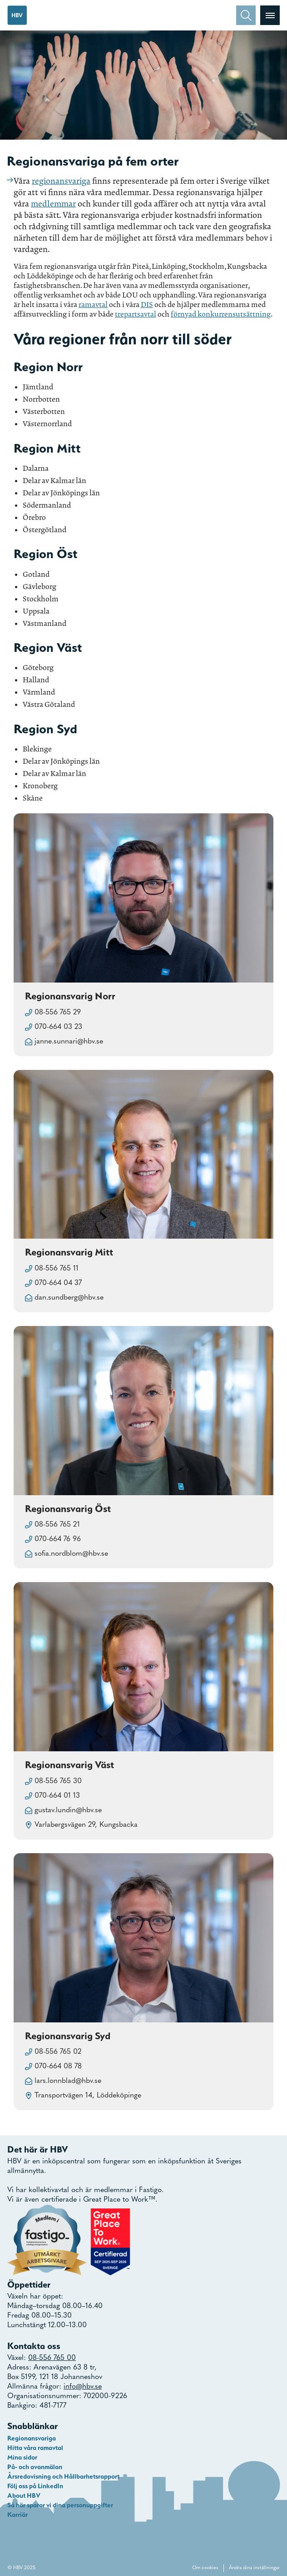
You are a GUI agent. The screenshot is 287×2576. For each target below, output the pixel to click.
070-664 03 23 (58, 1027)
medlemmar (53, 203)
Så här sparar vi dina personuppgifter (60, 2505)
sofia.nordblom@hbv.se (71, 1554)
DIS (147, 304)
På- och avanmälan (34, 2467)
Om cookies (205, 2568)
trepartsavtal (135, 314)
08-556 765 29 (58, 1012)
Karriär (17, 2514)
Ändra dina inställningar (254, 2568)
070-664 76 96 (58, 1539)
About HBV (23, 2495)
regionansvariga (61, 181)
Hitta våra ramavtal (35, 2448)
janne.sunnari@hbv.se (69, 1041)
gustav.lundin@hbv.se (68, 1810)
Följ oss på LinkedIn (35, 2486)
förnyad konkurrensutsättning (221, 314)
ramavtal (93, 304)
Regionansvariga (31, 2438)
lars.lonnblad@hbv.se (68, 2081)
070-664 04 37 (58, 1283)
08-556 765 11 (57, 1268)
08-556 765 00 (52, 2358)
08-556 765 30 (58, 1781)
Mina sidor (22, 2457)
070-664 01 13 (57, 1796)
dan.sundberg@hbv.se (69, 1297)
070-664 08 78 (58, 2066)
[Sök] (246, 15)
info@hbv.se (83, 2386)
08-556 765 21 (57, 1524)
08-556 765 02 (58, 2052)
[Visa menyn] (270, 15)
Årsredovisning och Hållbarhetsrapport (63, 2476)
